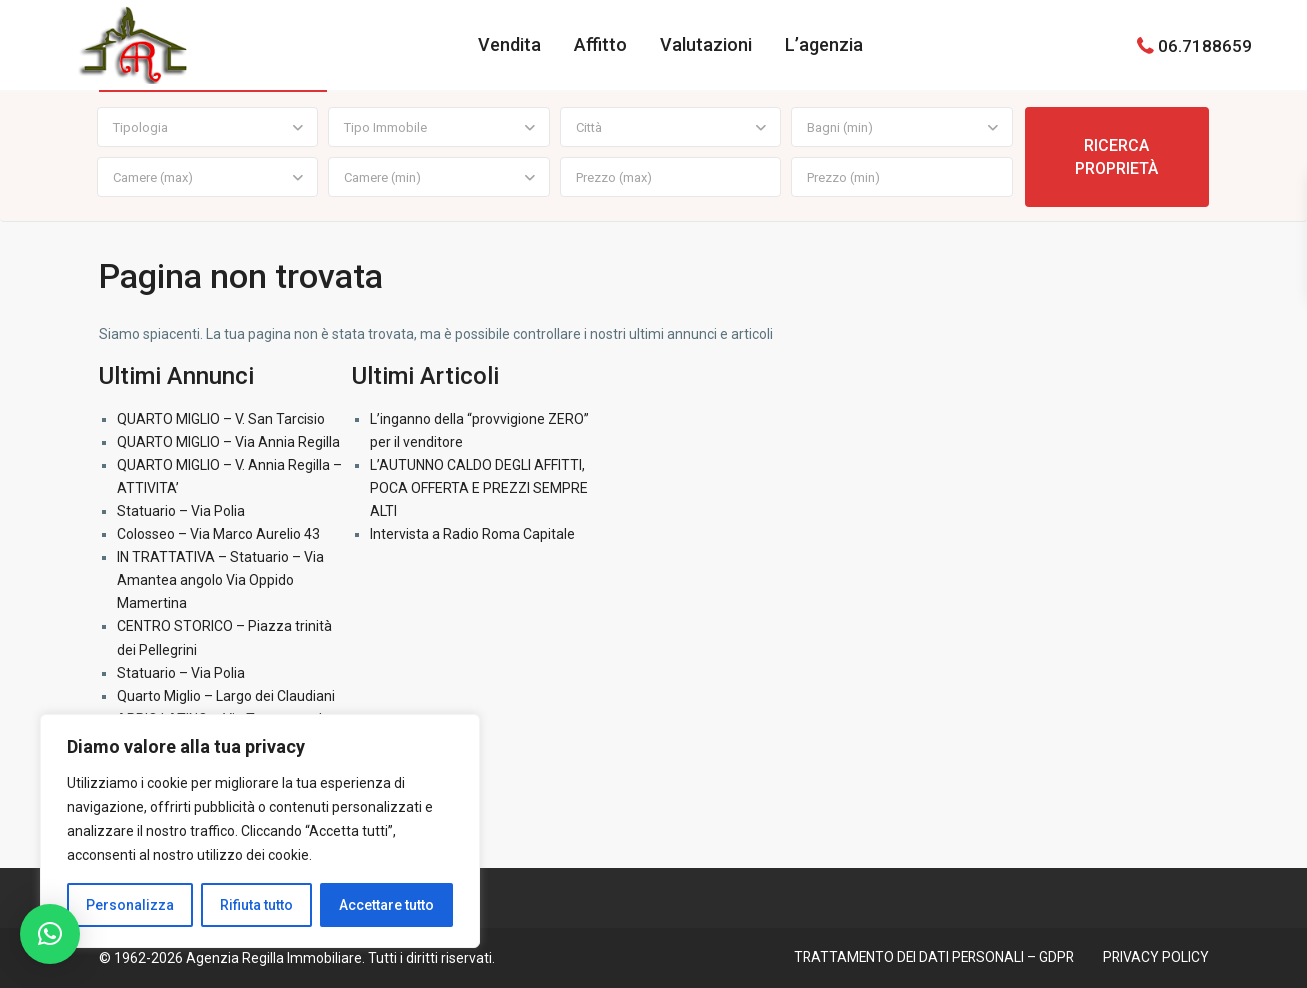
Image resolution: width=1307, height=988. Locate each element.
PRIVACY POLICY (1155, 957)
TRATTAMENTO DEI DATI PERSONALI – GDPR (930, 957)
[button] (50, 934)
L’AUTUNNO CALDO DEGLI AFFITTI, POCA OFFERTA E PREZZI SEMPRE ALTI (479, 488)
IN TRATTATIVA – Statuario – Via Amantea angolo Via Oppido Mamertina (220, 580)
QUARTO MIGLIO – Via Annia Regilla (228, 442)
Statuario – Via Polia (181, 511)
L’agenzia (824, 44)
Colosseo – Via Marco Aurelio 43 (218, 534)
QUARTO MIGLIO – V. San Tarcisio (221, 419)
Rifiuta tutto (256, 905)
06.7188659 (1205, 45)
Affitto (600, 44)
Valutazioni (706, 44)
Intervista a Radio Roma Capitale (472, 534)
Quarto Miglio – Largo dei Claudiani (226, 696)
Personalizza (130, 905)
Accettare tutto (386, 905)
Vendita (509, 44)
